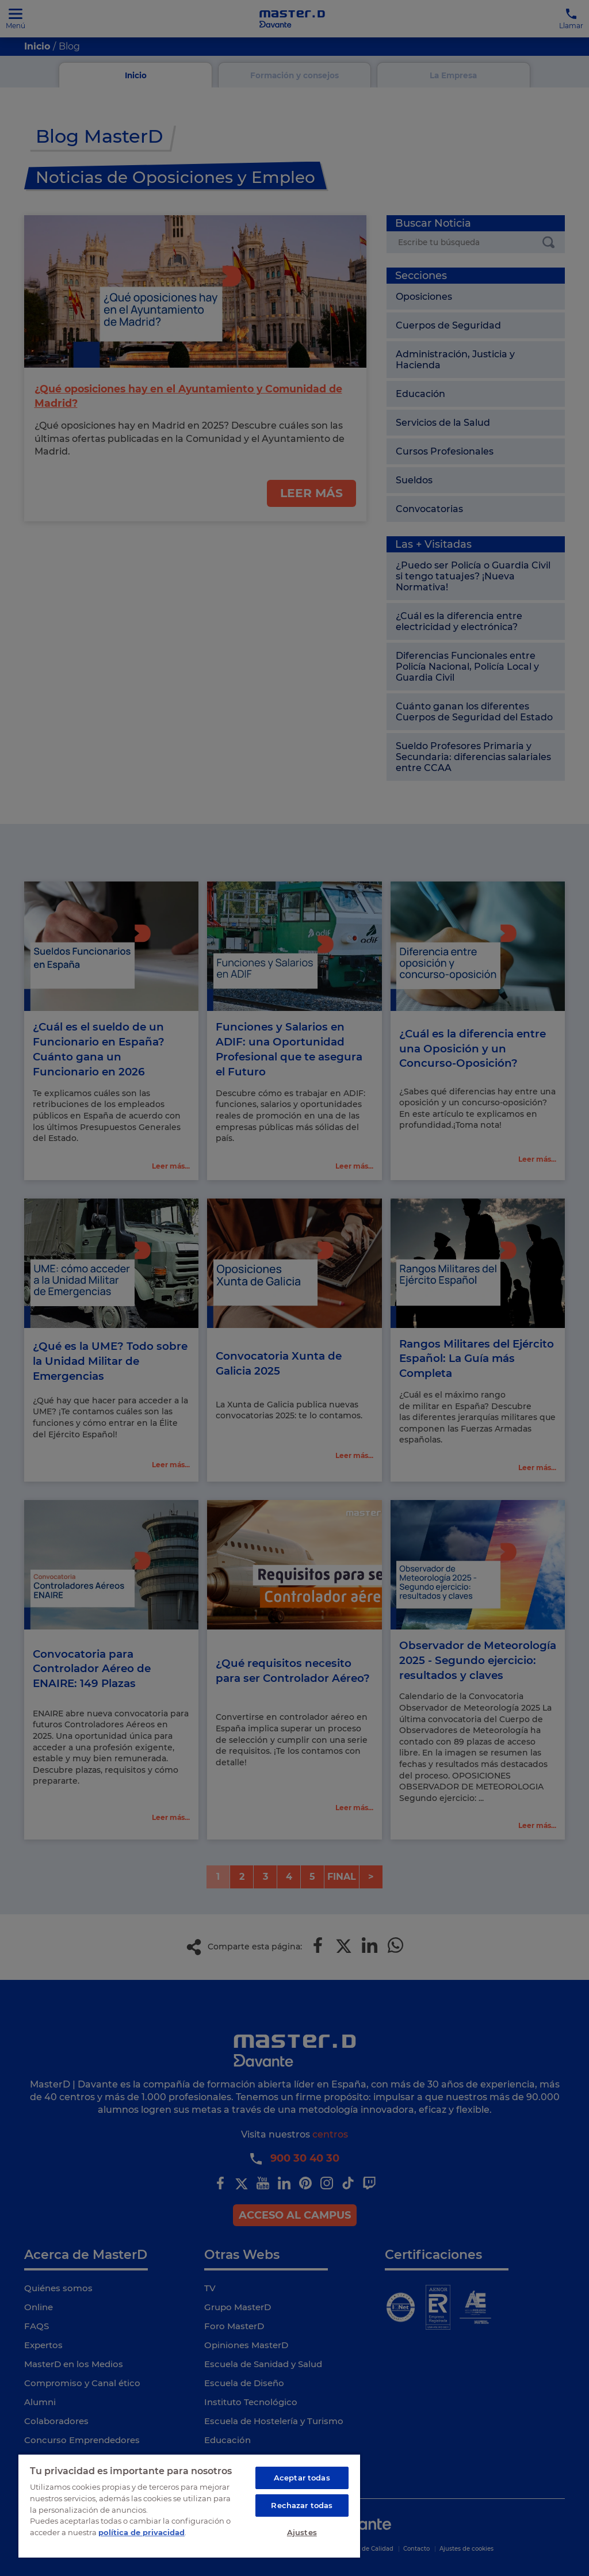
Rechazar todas (301, 2504)
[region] (189, 2505)
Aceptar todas (302, 2475)
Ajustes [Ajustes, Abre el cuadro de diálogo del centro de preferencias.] (302, 2531)
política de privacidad (141, 2530)
